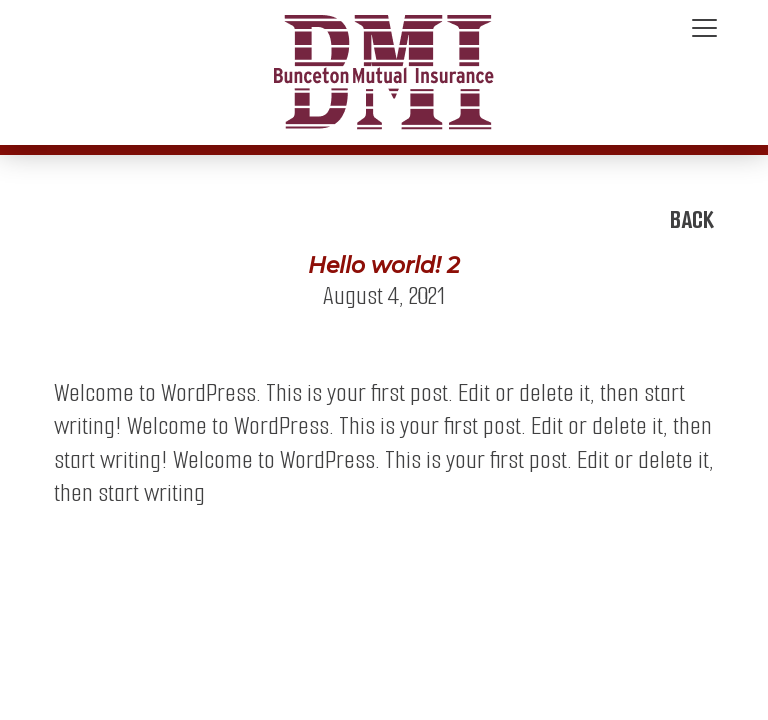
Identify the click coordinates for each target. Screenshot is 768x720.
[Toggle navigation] (704, 29)
